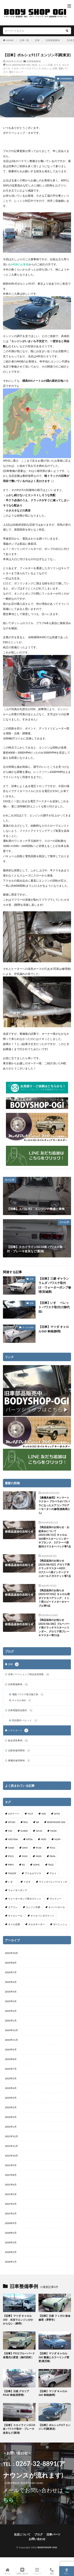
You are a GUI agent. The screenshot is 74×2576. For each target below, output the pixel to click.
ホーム (7, 2571)
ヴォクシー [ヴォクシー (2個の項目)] (55, 1898)
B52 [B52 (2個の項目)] (25, 1822)
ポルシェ (46, 68)
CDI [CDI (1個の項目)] (10, 1830)
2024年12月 (11, 2030)
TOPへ (66, 2571)
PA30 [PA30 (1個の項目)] (38, 1856)
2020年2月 (11, 2252)
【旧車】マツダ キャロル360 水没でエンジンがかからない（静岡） (18, 2319)
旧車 (37, 40)
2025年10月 (11, 1953)
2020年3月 (11, 2242)
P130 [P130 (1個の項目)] (38, 1847)
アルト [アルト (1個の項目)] (53, 1873)
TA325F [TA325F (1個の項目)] (12, 1873)
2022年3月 (11, 2117)
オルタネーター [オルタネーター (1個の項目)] (36, 1924)
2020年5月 (11, 2232)
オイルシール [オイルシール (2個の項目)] (15, 1915)
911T (8, 64)
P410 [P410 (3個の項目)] (24, 1856)
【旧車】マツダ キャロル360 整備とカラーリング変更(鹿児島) (53, 2357)
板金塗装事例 (18, 1740)
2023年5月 (11, 2078)
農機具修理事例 (19, 1761)
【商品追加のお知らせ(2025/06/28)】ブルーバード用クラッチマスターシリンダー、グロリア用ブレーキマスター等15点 (54, 1627)
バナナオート (18, 1730)
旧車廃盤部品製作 (20, 1710)
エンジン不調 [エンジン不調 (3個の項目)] (33, 1907)
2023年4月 (11, 2088)
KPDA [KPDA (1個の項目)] (29, 1839)
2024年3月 (11, 2049)
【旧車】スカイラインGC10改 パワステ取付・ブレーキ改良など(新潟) (19, 2428)
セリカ (57, 64)
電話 (51, 2571)
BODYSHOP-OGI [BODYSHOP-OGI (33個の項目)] (56, 1822)
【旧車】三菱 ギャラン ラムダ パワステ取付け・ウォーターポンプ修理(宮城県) (54, 1285)
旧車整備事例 (53, 40)
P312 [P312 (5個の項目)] (11, 1856)
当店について (22, 2534)
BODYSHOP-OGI (21, 64)
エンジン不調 (45, 64)
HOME (10, 40)
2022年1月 (11, 2126)
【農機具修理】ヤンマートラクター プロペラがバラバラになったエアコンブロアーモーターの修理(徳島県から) (54, 1505)
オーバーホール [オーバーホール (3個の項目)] (56, 1907)
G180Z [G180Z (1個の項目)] (24, 1830)
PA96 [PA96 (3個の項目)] (52, 1856)
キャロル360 (28, 1327)
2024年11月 (11, 2039)
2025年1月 (11, 2020)
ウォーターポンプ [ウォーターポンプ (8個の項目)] (17, 1890)
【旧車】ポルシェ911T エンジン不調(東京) (54, 2427)
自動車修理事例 (19, 1751)
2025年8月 (11, 1962)
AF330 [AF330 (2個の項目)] (11, 1822)
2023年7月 (11, 2068)
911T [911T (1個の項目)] (30, 1813)
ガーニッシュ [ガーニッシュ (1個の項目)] (60, 1924)
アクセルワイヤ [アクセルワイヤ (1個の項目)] (33, 1873)
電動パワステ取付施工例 (28, 1694)
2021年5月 (11, 2194)
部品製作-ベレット (25, 1720)
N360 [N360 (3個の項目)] (11, 1847)
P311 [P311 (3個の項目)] (52, 1847)
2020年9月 (11, 2223)
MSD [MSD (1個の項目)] (43, 1839)
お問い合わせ (37, 2539)
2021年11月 (11, 2145)
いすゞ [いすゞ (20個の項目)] (11, 1881)
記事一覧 (24, 40)
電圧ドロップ (16, 71)
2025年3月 (11, 2001)
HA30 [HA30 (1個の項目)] (53, 1830)
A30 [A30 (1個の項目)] (43, 1813)
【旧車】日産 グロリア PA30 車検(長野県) (16, 2393)
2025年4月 (11, 1991)
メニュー (37, 2571)
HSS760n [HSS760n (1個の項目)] (13, 1839)
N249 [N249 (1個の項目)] (57, 1839)
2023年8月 (11, 2059)
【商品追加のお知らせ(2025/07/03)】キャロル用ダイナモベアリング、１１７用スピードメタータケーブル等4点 (54, 1598)
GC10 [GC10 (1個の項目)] (39, 1830)
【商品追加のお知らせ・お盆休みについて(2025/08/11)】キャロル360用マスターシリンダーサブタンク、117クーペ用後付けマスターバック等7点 (54, 1537)
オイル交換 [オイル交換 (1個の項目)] (14, 1924)
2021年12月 (11, 2136)
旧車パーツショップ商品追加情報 (29, 1674)
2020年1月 (11, 2261)
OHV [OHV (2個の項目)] (25, 1847)
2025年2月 (11, 2010)
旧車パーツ (53, 2534)
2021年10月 (11, 2155)
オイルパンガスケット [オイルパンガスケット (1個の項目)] (42, 1915)
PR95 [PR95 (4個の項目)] (11, 1864)
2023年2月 (11, 2107)
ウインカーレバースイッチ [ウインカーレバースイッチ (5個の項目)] (53, 1881)
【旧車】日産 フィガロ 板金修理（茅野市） (54, 2317)
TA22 (34, 64)
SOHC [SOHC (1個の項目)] (36, 1864)
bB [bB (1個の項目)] (37, 1822)
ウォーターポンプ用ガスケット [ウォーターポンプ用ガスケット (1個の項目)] (24, 1898)
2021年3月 (11, 2203)
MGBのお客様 (20, 264)
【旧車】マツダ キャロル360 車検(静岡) (53, 1329)
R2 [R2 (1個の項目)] (23, 1864)
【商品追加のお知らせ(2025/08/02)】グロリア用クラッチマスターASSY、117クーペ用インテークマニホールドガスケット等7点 (54, 1568)
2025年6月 (11, 1981)
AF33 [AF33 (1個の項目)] (57, 1813)
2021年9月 (11, 2165)
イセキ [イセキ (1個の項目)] (27, 1881)
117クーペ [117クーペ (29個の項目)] (13, 1813)
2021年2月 (11, 2213)
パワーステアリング (30, 68)
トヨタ (14, 68)
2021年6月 (11, 2184)
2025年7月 (11, 1972)
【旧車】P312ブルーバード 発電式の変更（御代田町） (19, 2355)
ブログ (38, 2534)
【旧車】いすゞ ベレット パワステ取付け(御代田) (54, 1307)
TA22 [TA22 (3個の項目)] (51, 1864)
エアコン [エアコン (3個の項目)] (13, 1907)
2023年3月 (11, 2097)
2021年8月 (11, 2174)
